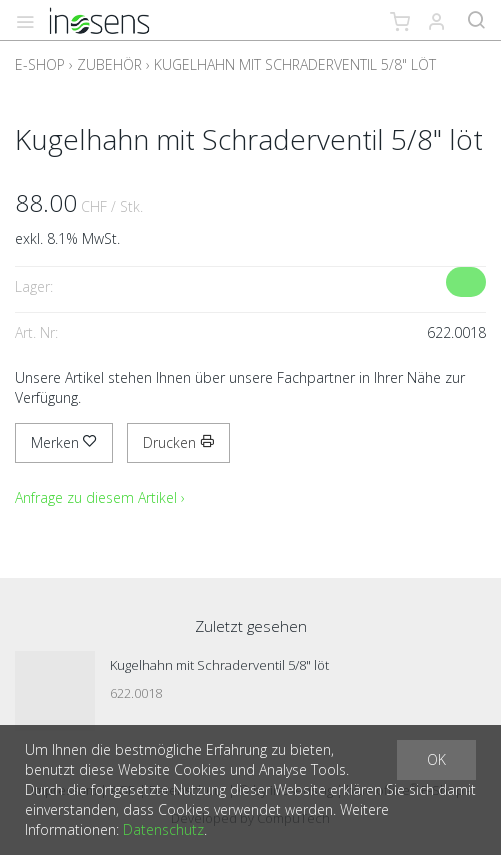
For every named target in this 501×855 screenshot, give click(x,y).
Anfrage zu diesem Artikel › (100, 497)
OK (436, 759)
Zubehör (109, 64)
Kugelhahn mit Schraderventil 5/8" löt (295, 64)
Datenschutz (163, 829)
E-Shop (40, 64)
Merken (64, 442)
